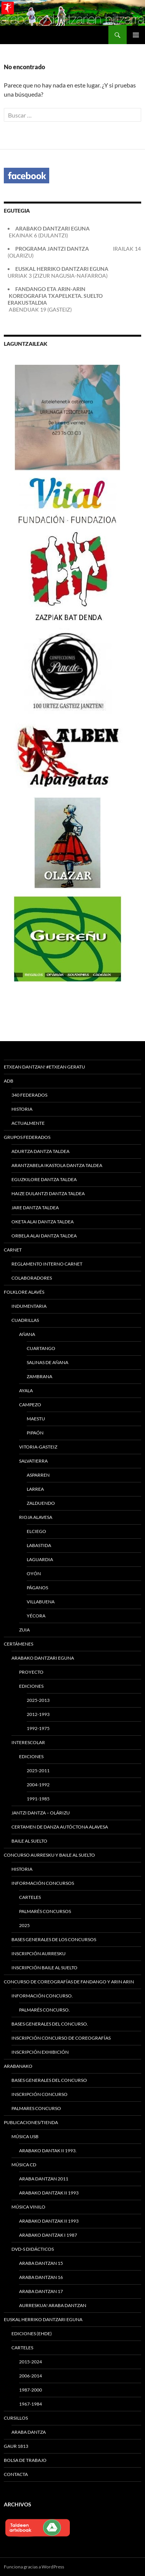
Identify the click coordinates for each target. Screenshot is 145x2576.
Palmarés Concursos (45, 1911)
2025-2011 (38, 1770)
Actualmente (28, 1123)
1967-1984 (30, 2404)
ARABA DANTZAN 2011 (43, 2179)
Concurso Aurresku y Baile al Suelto (49, 1855)
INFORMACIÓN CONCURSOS (42, 1883)
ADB (8, 1081)
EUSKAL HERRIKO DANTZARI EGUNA (43, 2319)
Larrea (35, 1489)
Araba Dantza (28, 2432)
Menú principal (136, 35)
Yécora (36, 1616)
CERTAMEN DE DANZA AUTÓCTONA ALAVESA (59, 1827)
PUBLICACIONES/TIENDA (31, 2122)
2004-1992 (38, 1784)
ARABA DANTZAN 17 (41, 2291)
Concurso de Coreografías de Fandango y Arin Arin (69, 1981)
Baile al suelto (29, 1841)
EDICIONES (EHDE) (31, 2333)
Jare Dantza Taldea (35, 1207)
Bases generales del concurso (49, 2080)
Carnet (13, 1250)
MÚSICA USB (25, 2136)
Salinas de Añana (47, 1362)
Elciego (36, 1531)
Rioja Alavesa (35, 1517)
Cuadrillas (25, 1320)
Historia (21, 1109)
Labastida (39, 1545)
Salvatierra (33, 1461)
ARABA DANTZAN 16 (41, 2277)
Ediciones (31, 1686)
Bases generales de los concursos (53, 1939)
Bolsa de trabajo (25, 2460)
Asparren (38, 1475)
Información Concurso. (42, 1996)
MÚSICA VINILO (28, 2207)
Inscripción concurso (39, 2094)
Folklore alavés (24, 1292)
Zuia (24, 1630)
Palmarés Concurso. (44, 2010)
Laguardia (40, 1559)
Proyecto (31, 1672)
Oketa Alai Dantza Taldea (42, 1221)
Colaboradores (31, 1278)
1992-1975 (38, 1728)
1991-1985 (38, 1799)
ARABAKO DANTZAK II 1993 (49, 2193)
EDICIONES (31, 1756)
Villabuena (41, 1601)
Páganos (37, 1587)
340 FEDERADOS (29, 1095)
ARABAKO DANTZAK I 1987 (48, 2235)
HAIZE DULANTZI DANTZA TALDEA (48, 1193)
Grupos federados (27, 1137)
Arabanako (18, 2066)
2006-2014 (30, 2376)
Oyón (34, 1573)
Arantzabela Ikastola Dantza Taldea (56, 1165)
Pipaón (35, 1433)
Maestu (36, 1419)
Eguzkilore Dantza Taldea (44, 1179)
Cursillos (16, 2418)
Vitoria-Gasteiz (38, 1447)
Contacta (16, 2474)
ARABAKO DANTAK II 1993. (48, 2150)
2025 (24, 1925)
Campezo (30, 1404)
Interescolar (28, 1742)
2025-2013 (38, 1700)
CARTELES (30, 1897)
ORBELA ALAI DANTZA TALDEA (44, 1236)
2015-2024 (30, 2362)
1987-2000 (30, 2390)
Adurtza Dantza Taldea (40, 1151)
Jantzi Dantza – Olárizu (40, 1813)
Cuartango (41, 1348)
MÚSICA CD (23, 2164)
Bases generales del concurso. (49, 2024)
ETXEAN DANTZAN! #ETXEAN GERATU (44, 1067)
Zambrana (39, 1376)
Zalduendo (41, 1503)
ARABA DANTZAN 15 (41, 2263)
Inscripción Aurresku (38, 1953)
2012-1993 (38, 1714)
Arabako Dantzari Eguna (42, 1658)
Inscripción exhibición (40, 2052)
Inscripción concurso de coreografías (61, 2038)
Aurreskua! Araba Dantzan (52, 2305)
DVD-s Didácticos (32, 2249)
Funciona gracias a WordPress (34, 2567)
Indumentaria (29, 1306)
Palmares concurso (36, 2108)
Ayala (26, 1390)
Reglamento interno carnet (46, 1264)
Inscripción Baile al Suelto (44, 1967)
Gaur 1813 (16, 2446)
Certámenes (18, 1644)
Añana (27, 1334)
